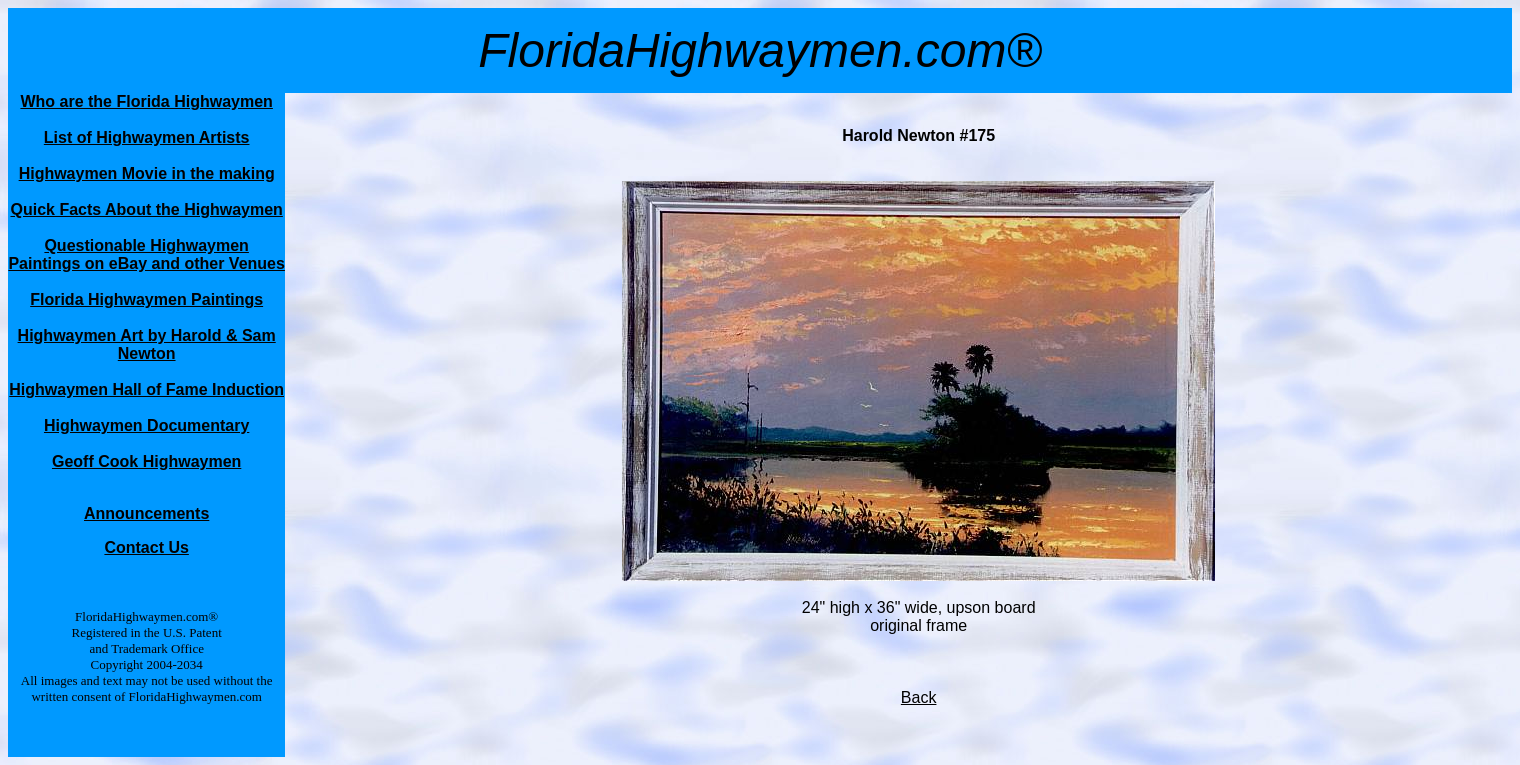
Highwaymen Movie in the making (147, 173)
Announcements (146, 513)
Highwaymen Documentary (146, 425)
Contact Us (146, 547)
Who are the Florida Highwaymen (146, 101)
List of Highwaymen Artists (147, 137)
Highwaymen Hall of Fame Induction (146, 389)
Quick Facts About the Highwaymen (146, 209)
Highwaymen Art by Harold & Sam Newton (147, 344)
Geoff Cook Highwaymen (146, 461)
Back (919, 697)
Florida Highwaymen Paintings (146, 299)
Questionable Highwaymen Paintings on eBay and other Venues (146, 254)
